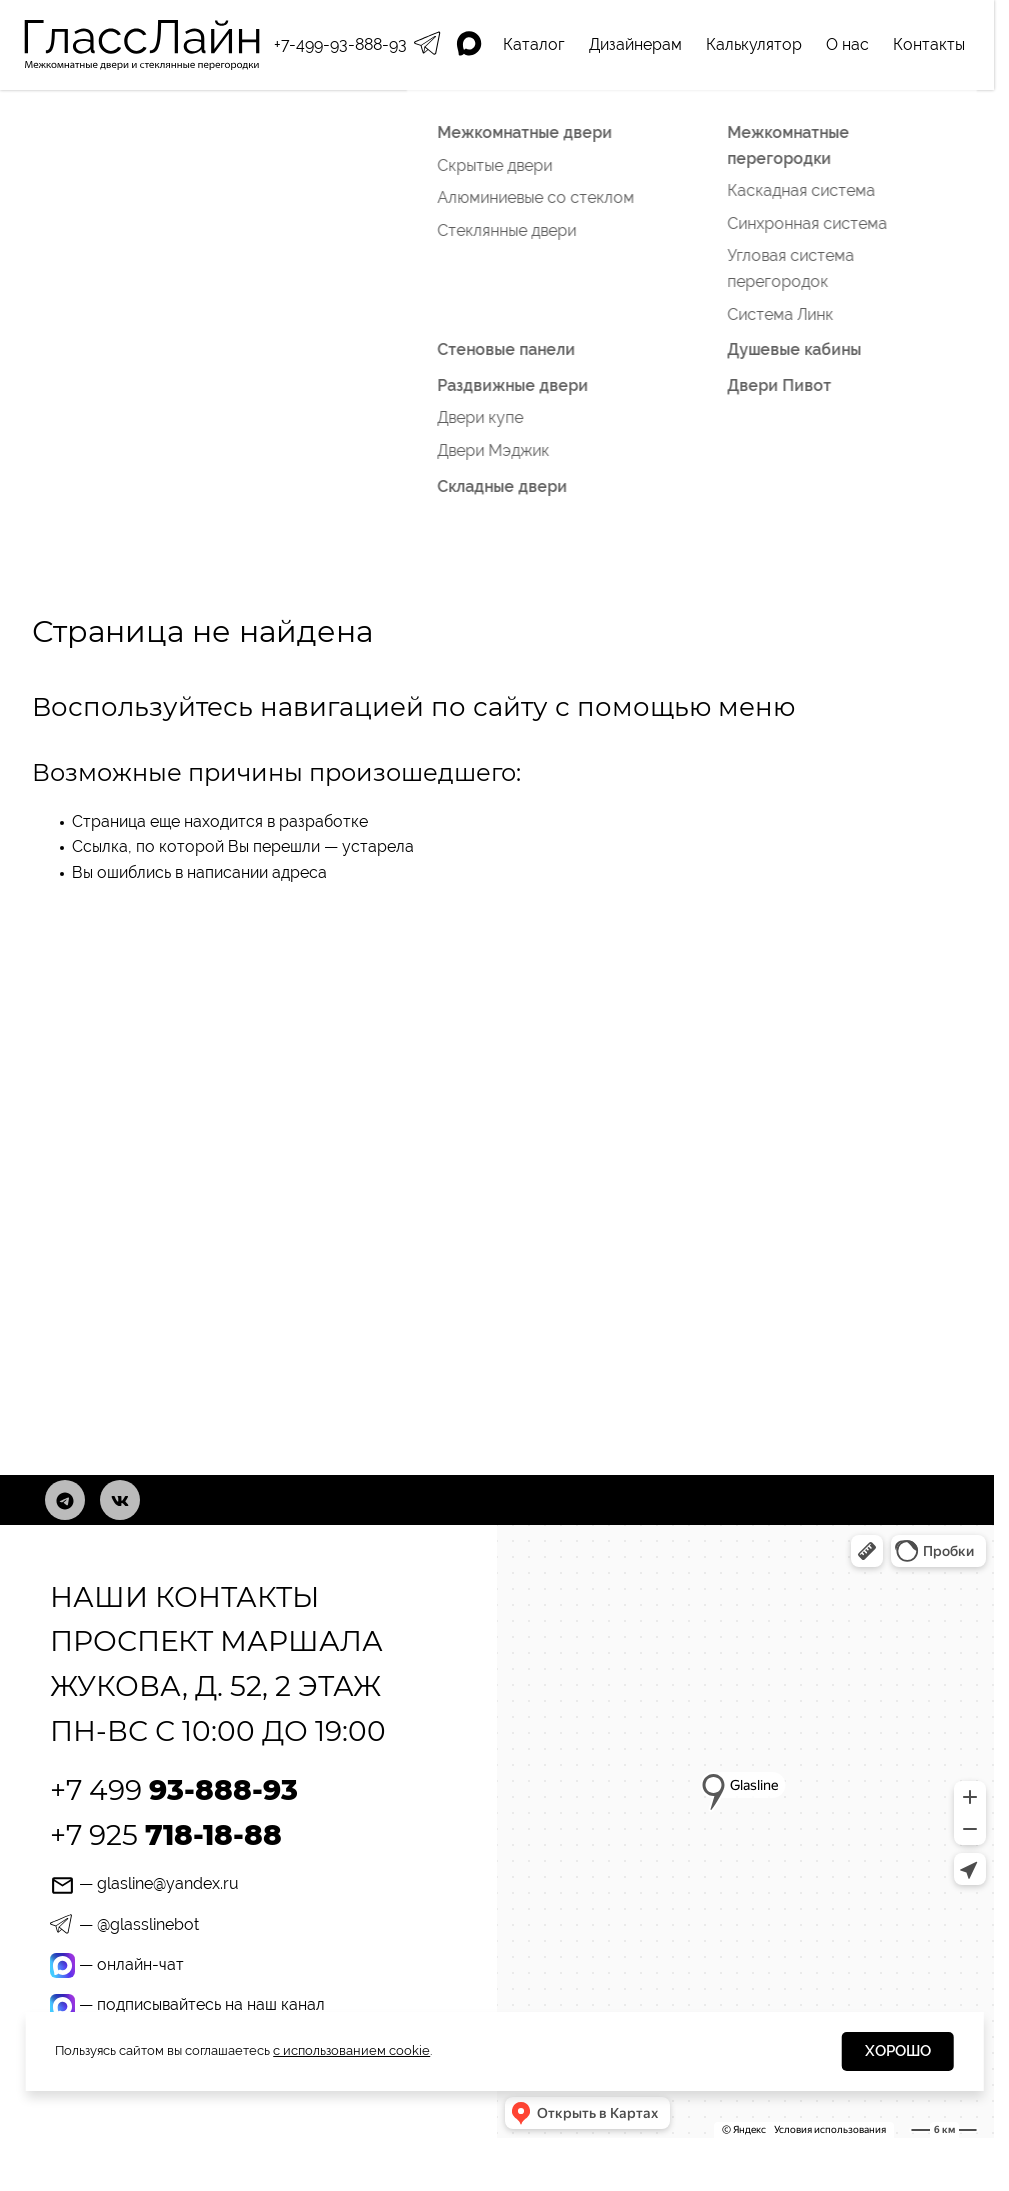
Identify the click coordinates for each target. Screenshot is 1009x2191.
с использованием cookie (351, 2050)
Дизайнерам (635, 44)
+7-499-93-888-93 (340, 44)
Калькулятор (754, 44)
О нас (847, 44)
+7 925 (166, 1835)
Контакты (929, 44)
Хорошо (898, 2051)
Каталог (534, 44)
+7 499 (174, 1790)
